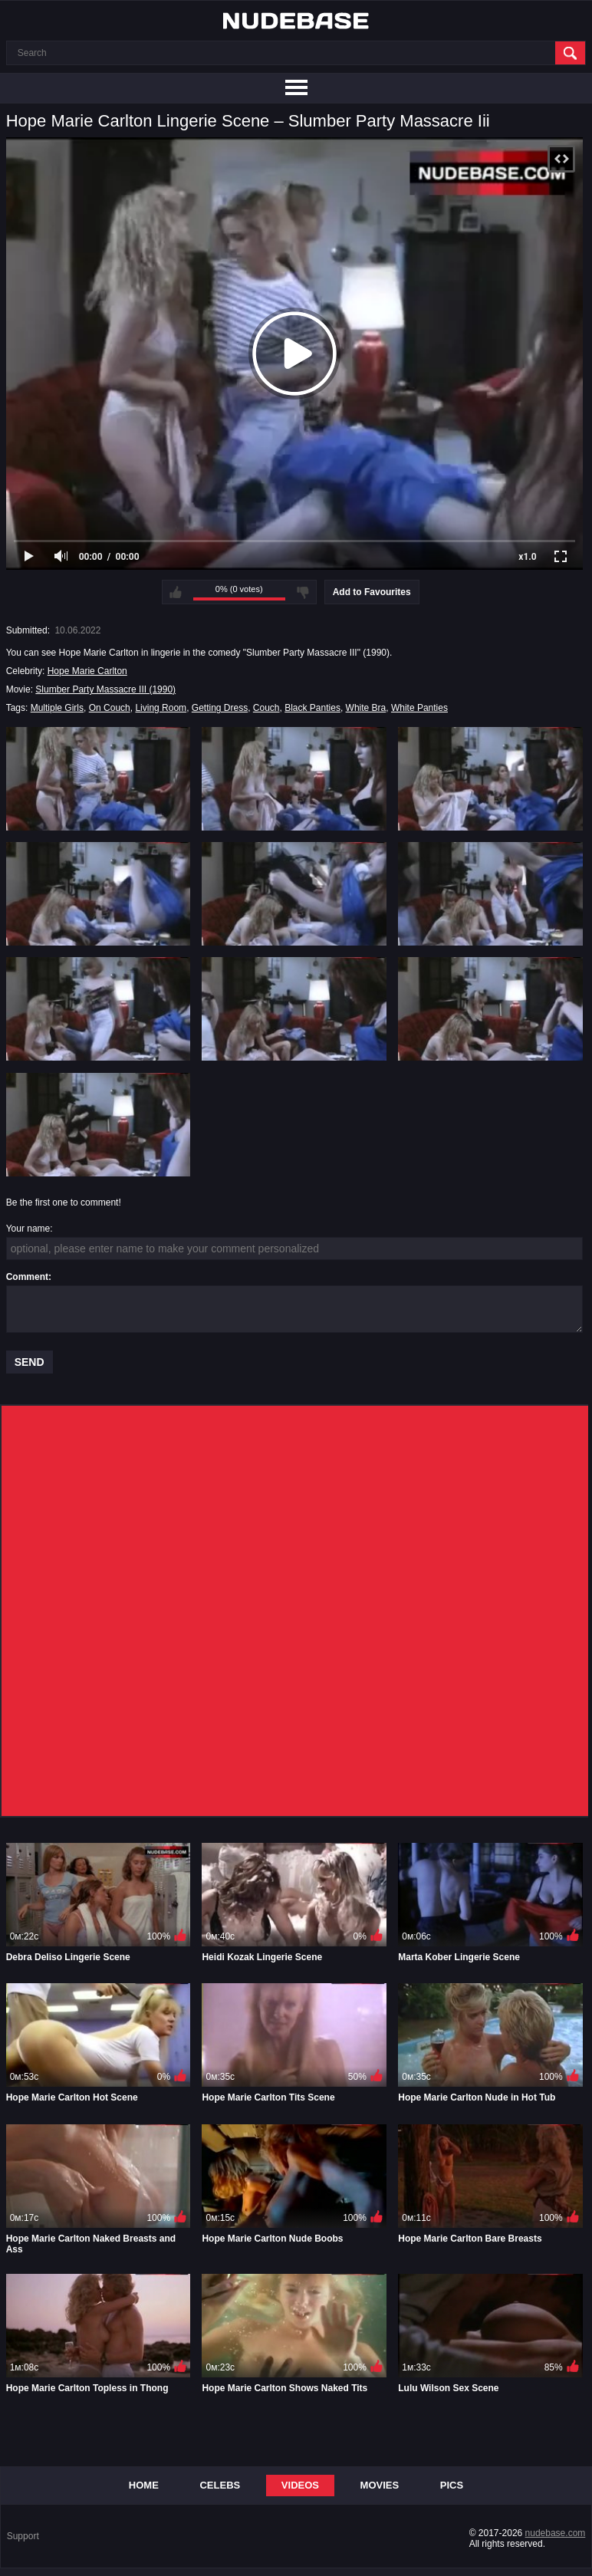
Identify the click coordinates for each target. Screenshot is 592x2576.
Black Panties (312, 707)
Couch (266, 707)
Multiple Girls (57, 707)
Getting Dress (220, 707)
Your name (28, 1228)
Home (144, 2485)
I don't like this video (303, 592)
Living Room (160, 707)
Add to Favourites (372, 592)
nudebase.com (555, 2533)
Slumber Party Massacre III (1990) (105, 689)
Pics (451, 2485)
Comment (27, 1277)
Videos (300, 2485)
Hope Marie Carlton (87, 671)
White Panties (419, 707)
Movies (380, 2485)
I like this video (176, 592)
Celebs (219, 2485)
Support (23, 2536)
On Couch (109, 707)
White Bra (366, 707)
